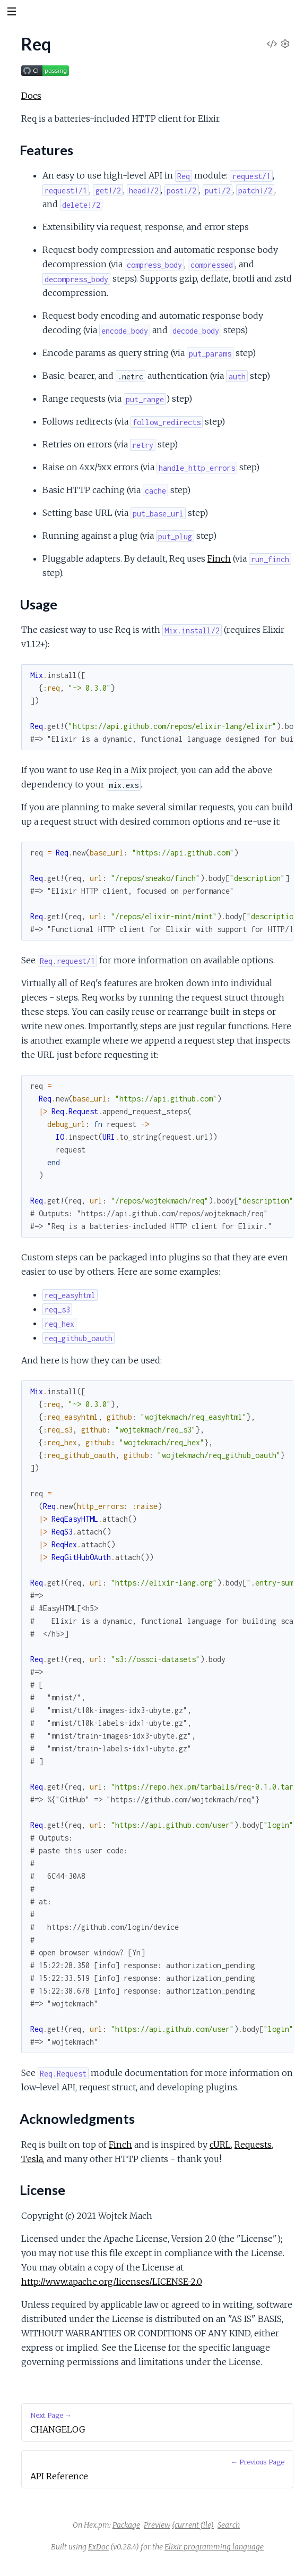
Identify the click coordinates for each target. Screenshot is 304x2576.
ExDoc (98, 2547)
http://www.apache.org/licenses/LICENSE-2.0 (111, 2281)
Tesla (32, 2159)
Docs (31, 95)
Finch (219, 558)
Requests (253, 2144)
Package (126, 2525)
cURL (220, 2144)
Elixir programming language (214, 2547)
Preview (157, 2525)
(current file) (193, 2525)
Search (229, 2525)
